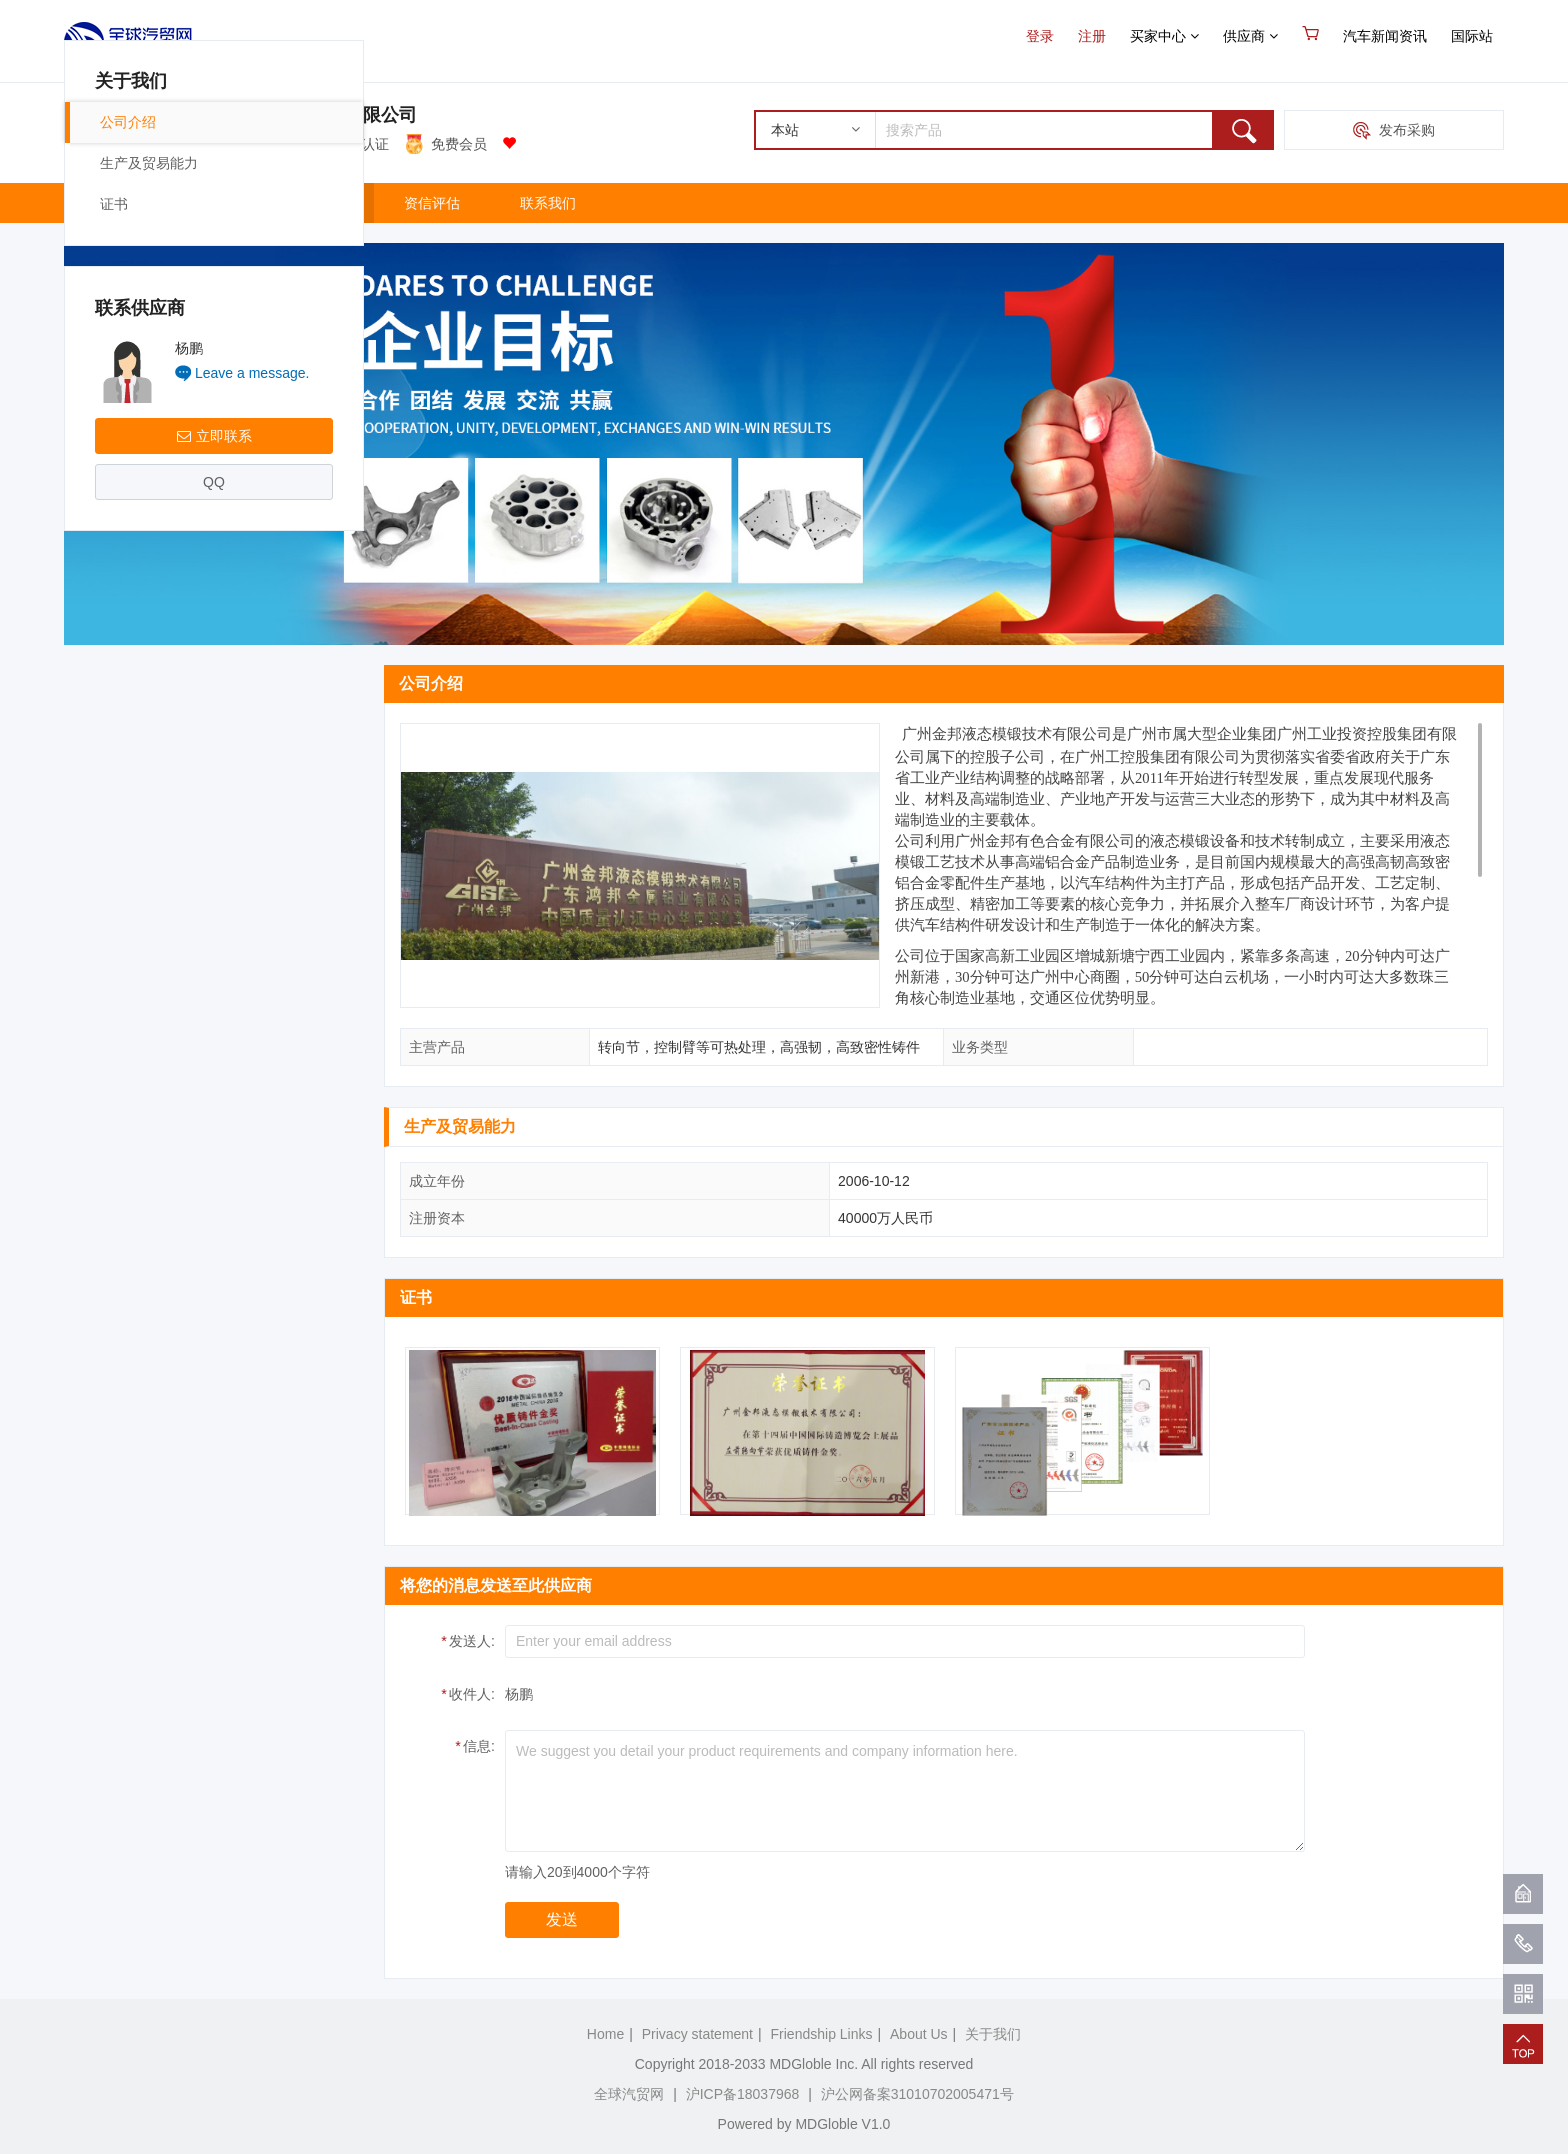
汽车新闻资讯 (1385, 36)
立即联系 (214, 1061)
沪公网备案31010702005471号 (917, 2094)
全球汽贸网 (629, 2094)
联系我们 (548, 203)
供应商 (1250, 36)
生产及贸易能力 (149, 788)
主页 (108, 203)
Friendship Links (822, 2034)
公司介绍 (128, 747)
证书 (114, 829)
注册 (1092, 36)
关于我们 (316, 203)
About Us (919, 2034)
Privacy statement (697, 2034)
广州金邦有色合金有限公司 (309, 115)
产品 (205, 203)
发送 (562, 1919)
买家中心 (1164, 36)
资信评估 (432, 203)
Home (605, 2034)
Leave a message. (252, 998)
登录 (1040, 36)
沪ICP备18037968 (743, 2094)
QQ (214, 1107)
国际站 (1472, 36)
